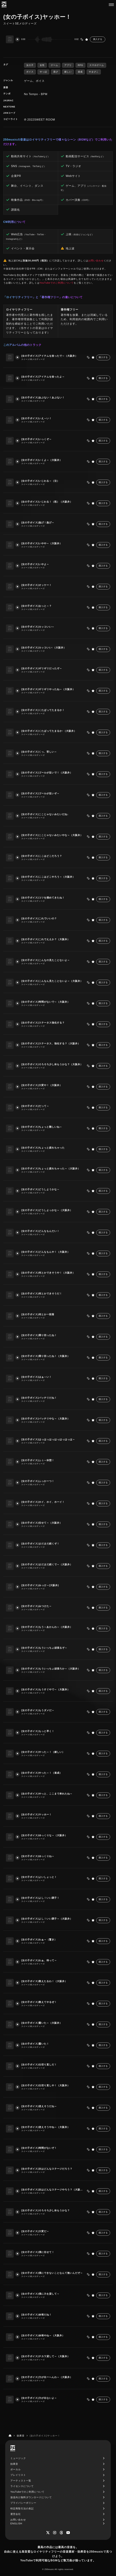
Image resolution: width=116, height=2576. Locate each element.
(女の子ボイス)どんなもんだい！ (40, 1231)
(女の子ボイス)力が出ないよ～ (39, 2398)
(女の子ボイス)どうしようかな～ (40, 1189)
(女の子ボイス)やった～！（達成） (41, 1772)
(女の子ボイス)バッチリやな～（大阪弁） (45, 1418)
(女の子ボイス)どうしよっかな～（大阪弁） (46, 1210)
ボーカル (15, 2469)
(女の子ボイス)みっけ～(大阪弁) (40, 1585)
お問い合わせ (96, 260)
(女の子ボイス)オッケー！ (36, 585)
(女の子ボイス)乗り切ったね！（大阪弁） (45, 1356)
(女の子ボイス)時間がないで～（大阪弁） (45, 1001)
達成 (80, 71)
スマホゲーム (96, 65)
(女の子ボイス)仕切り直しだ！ (39, 2064)
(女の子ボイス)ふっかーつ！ (37, 1481)
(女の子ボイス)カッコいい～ (37, 626)
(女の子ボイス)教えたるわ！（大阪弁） (44, 1981)
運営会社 (15, 2514)
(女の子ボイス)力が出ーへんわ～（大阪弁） (46, 2377)
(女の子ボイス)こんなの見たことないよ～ (45, 960)
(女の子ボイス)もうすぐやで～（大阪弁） (45, 1689)
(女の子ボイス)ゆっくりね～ (37, 1856)
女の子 (30, 65)
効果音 (14, 2464)
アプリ (68, 65)
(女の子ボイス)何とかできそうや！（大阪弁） (48, 1272)
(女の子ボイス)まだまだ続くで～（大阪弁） (46, 1564)
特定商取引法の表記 (22, 2508)
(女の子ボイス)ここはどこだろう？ (41, 856)
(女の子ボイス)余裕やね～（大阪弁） (43, 2335)
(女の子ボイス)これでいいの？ (39, 918)
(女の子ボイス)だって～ (35, 1106)
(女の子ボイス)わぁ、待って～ (39, 1960)
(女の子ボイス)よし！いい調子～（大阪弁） (46, 1918)
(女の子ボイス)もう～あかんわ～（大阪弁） (46, 1627)
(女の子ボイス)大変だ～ (35, 2231)
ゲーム (54, 65)
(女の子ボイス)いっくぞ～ (36, 439)
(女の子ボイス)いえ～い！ (36, 418)
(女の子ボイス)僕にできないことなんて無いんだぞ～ (52, 2273)
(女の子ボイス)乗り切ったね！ (39, 1335)
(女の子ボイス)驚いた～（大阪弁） (41, 2022)
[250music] (4, 5)
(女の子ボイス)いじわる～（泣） (40, 480)
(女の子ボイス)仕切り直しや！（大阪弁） (45, 2085)
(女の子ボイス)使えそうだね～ (39, 2106)
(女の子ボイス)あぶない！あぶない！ (43, 397)
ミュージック (18, 2458)
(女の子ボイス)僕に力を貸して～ (40, 2293)
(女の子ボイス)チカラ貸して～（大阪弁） (45, 2356)
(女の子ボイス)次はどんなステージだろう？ (46, 2168)
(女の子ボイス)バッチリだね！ (39, 1397)
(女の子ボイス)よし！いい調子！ (40, 1897)
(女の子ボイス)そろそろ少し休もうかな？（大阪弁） (52, 1064)
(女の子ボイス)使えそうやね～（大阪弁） (45, 2127)
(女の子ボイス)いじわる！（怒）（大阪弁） (46, 501)
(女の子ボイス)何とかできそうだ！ (41, 1293)
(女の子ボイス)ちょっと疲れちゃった (43, 1147)
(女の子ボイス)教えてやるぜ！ (39, 2002)
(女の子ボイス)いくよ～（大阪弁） (41, 460)
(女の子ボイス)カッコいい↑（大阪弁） (43, 647)
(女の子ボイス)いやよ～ (35, 564)
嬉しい (68, 71)
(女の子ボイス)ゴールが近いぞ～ (40, 793)
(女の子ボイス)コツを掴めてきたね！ (43, 897)
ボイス (30, 71)
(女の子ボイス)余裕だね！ (36, 2314)
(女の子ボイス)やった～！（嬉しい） (43, 1752)
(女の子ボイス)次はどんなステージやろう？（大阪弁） (53, 2189)
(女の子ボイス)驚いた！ (35, 2043)
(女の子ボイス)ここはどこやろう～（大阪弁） (48, 876)
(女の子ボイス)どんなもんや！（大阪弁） (45, 1251)
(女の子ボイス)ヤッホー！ (36, 1814)
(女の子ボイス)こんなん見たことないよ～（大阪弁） (52, 981)
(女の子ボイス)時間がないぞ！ (39, 2147)
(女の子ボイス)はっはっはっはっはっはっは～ (48, 1439)
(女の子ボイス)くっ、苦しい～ (39, 751)
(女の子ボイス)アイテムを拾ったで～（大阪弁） (49, 355)
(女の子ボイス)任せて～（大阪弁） (41, 1522)
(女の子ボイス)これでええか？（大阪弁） (45, 939)
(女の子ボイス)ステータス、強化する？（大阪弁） (50, 1043)
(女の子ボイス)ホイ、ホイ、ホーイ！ (43, 1502)
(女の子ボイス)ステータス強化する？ (43, 1022)
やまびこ (94, 71)
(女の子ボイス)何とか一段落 (37, 1314)
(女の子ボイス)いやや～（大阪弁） (41, 543)
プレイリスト (18, 2475)
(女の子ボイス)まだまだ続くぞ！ (40, 1543)
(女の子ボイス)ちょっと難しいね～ (41, 1126)
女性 (42, 65)
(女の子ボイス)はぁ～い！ (36, 1376)
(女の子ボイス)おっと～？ (36, 605)
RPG (80, 65)
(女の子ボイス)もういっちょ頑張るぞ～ (44, 1647)
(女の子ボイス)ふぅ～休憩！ (37, 1460)
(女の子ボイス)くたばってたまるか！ (43, 710)
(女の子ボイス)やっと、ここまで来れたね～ (46, 1793)
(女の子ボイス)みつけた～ (36, 1606)
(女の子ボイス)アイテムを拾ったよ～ (43, 376)
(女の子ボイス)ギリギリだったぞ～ (41, 668)
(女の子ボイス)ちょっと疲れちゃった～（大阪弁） (50, 1168)
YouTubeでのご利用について (57, 282)
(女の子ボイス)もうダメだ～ (37, 1710)
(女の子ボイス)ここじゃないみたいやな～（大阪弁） (52, 835)
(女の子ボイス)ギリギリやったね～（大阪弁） (48, 689)
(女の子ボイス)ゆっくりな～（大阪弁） (44, 1835)
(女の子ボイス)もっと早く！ (37, 1731)
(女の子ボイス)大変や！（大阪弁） (41, 1085)
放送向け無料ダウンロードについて (31, 2497)
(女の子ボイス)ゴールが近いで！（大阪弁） (46, 772)
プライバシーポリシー (23, 2502)
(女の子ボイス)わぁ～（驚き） (39, 1939)
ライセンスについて (22, 2486)
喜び (55, 71)
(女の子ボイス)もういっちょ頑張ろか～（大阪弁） (50, 1668)
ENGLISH (16, 2523)
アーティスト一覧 (20, 2480)
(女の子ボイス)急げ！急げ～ (37, 522)
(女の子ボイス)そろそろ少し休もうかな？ (45, 2210)
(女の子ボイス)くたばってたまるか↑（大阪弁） (48, 731)
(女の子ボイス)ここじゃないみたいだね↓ (45, 814)
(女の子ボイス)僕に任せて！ (37, 2252)
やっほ (43, 71)
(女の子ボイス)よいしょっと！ (39, 1877)
